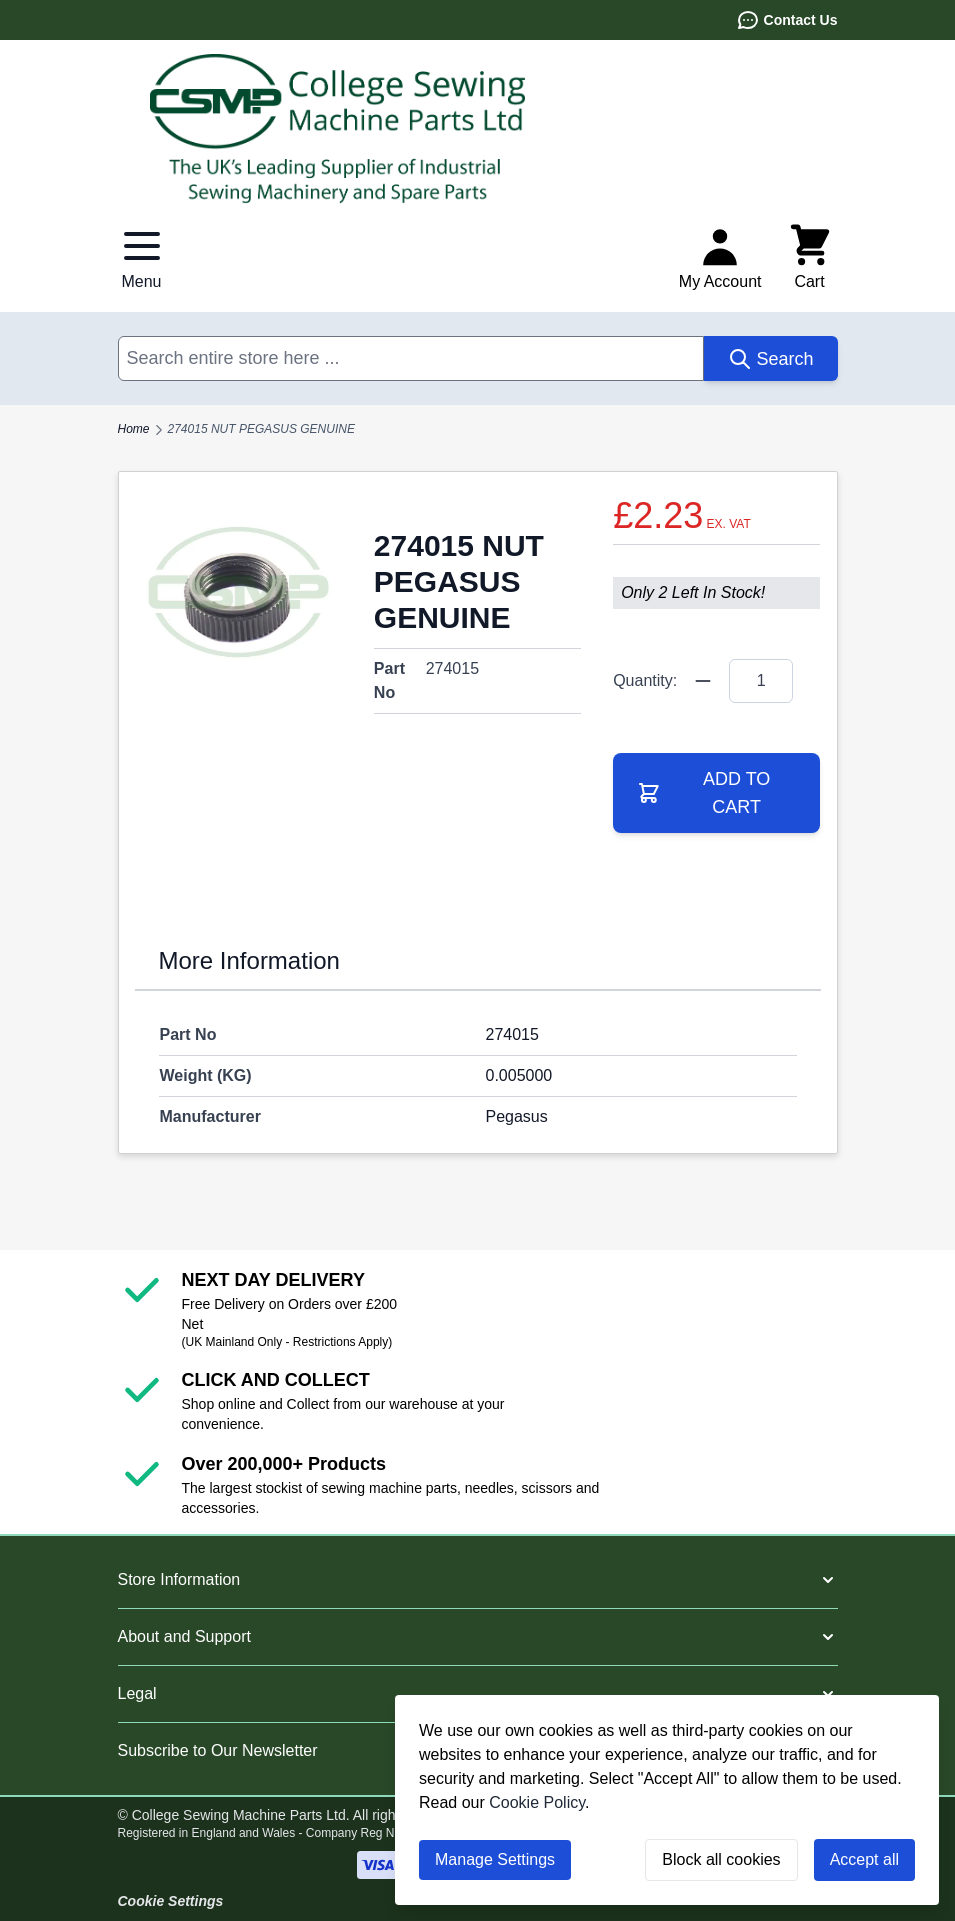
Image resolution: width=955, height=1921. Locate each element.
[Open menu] (142, 258)
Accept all (864, 1859)
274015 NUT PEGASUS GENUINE (261, 429)
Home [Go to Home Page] (134, 429)
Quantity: (645, 680)
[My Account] (720, 258)
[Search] (770, 358)
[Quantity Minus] (703, 681)
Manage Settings (495, 1859)
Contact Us (787, 20)
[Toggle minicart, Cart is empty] (810, 258)
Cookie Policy (537, 1802)
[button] (478, 1580)
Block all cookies (721, 1859)
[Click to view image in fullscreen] (238, 591)
